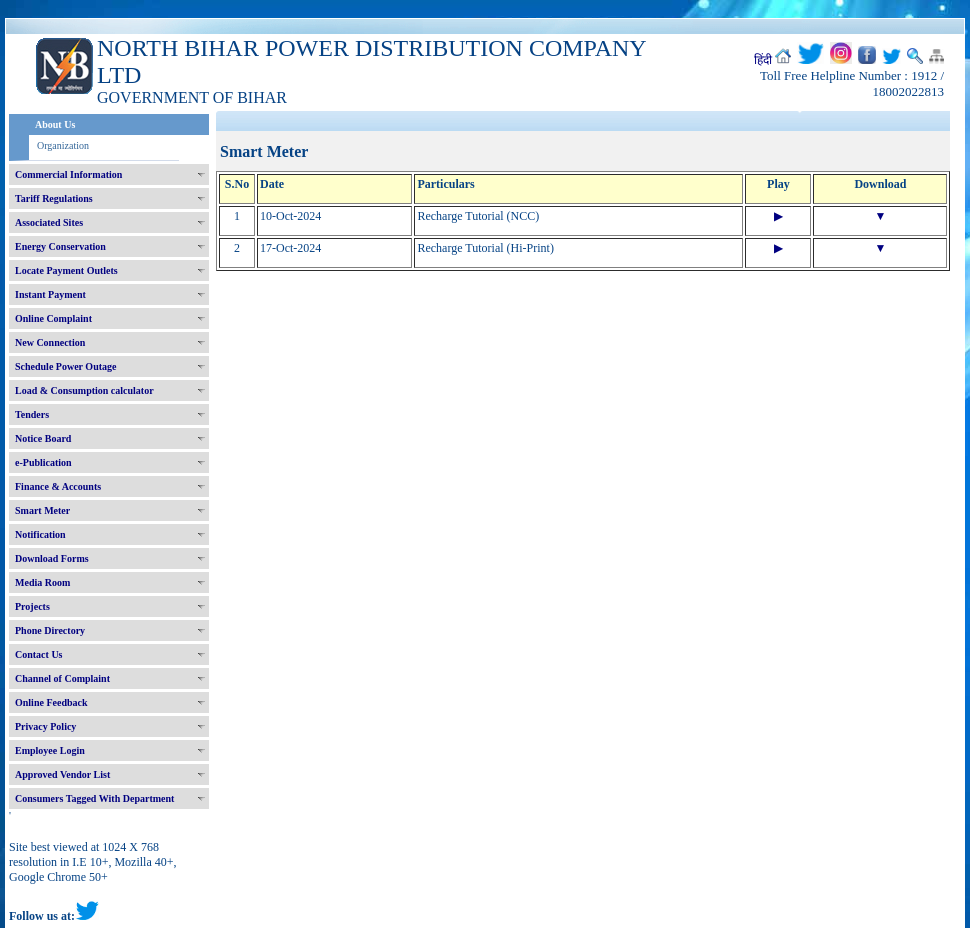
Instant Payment (50, 294)
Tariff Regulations (54, 198)
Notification (40, 534)
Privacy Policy (45, 726)
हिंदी (763, 60)
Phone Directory (50, 630)
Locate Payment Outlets (66, 270)
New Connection (50, 342)
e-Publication (43, 462)
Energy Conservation (60, 246)
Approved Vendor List (62, 774)
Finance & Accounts (58, 486)
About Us (55, 124)
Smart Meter (42, 510)
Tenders (32, 414)
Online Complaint (53, 318)
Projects (32, 606)
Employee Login (50, 750)
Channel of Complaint (62, 678)
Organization (63, 145)
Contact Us (39, 654)
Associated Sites (49, 222)
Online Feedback (51, 702)
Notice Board (43, 438)
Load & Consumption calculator (84, 390)
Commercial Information (68, 174)
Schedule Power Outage (65, 366)
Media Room (42, 582)
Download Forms (52, 558)
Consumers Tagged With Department (94, 798)
